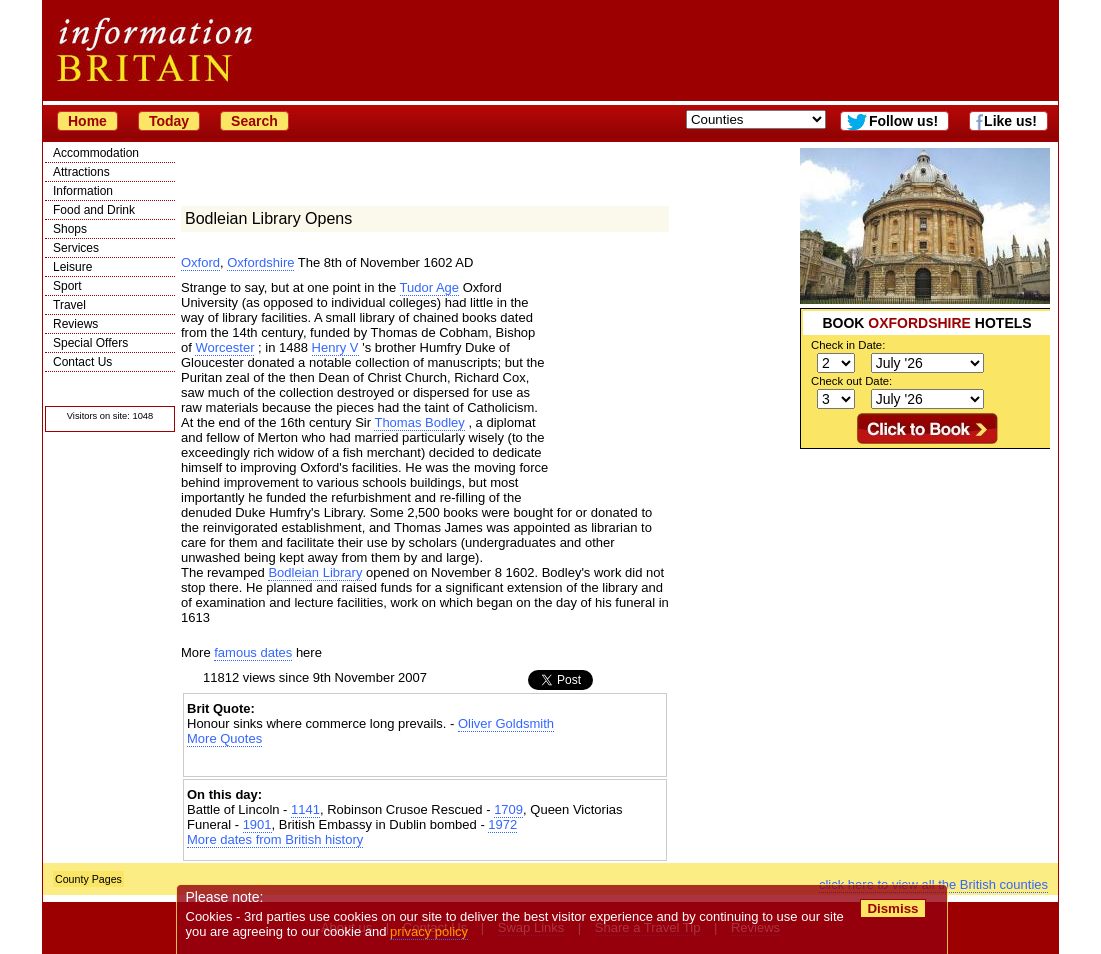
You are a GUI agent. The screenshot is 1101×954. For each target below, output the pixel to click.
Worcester (224, 347)
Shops (70, 229)
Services (76, 248)
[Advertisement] (925, 574)
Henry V (335, 347)
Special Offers (90, 343)
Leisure (72, 267)
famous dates (253, 652)
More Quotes (224, 738)
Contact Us (82, 362)
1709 (508, 809)
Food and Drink (94, 210)
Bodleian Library (315, 572)
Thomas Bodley (419, 422)
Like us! (1010, 121)
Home (87, 121)
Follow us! (903, 121)
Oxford (200, 262)
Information (83, 191)
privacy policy (429, 931)
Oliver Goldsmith (506, 723)
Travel (69, 305)
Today (169, 121)
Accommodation (96, 153)
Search (254, 121)
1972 (502, 824)
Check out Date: (851, 381)
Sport (67, 286)
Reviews (75, 324)
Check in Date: (848, 345)
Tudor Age (430, 287)
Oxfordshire (260, 262)
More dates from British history (275, 839)
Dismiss (892, 908)
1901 (257, 824)
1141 (305, 809)
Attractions (81, 172)
